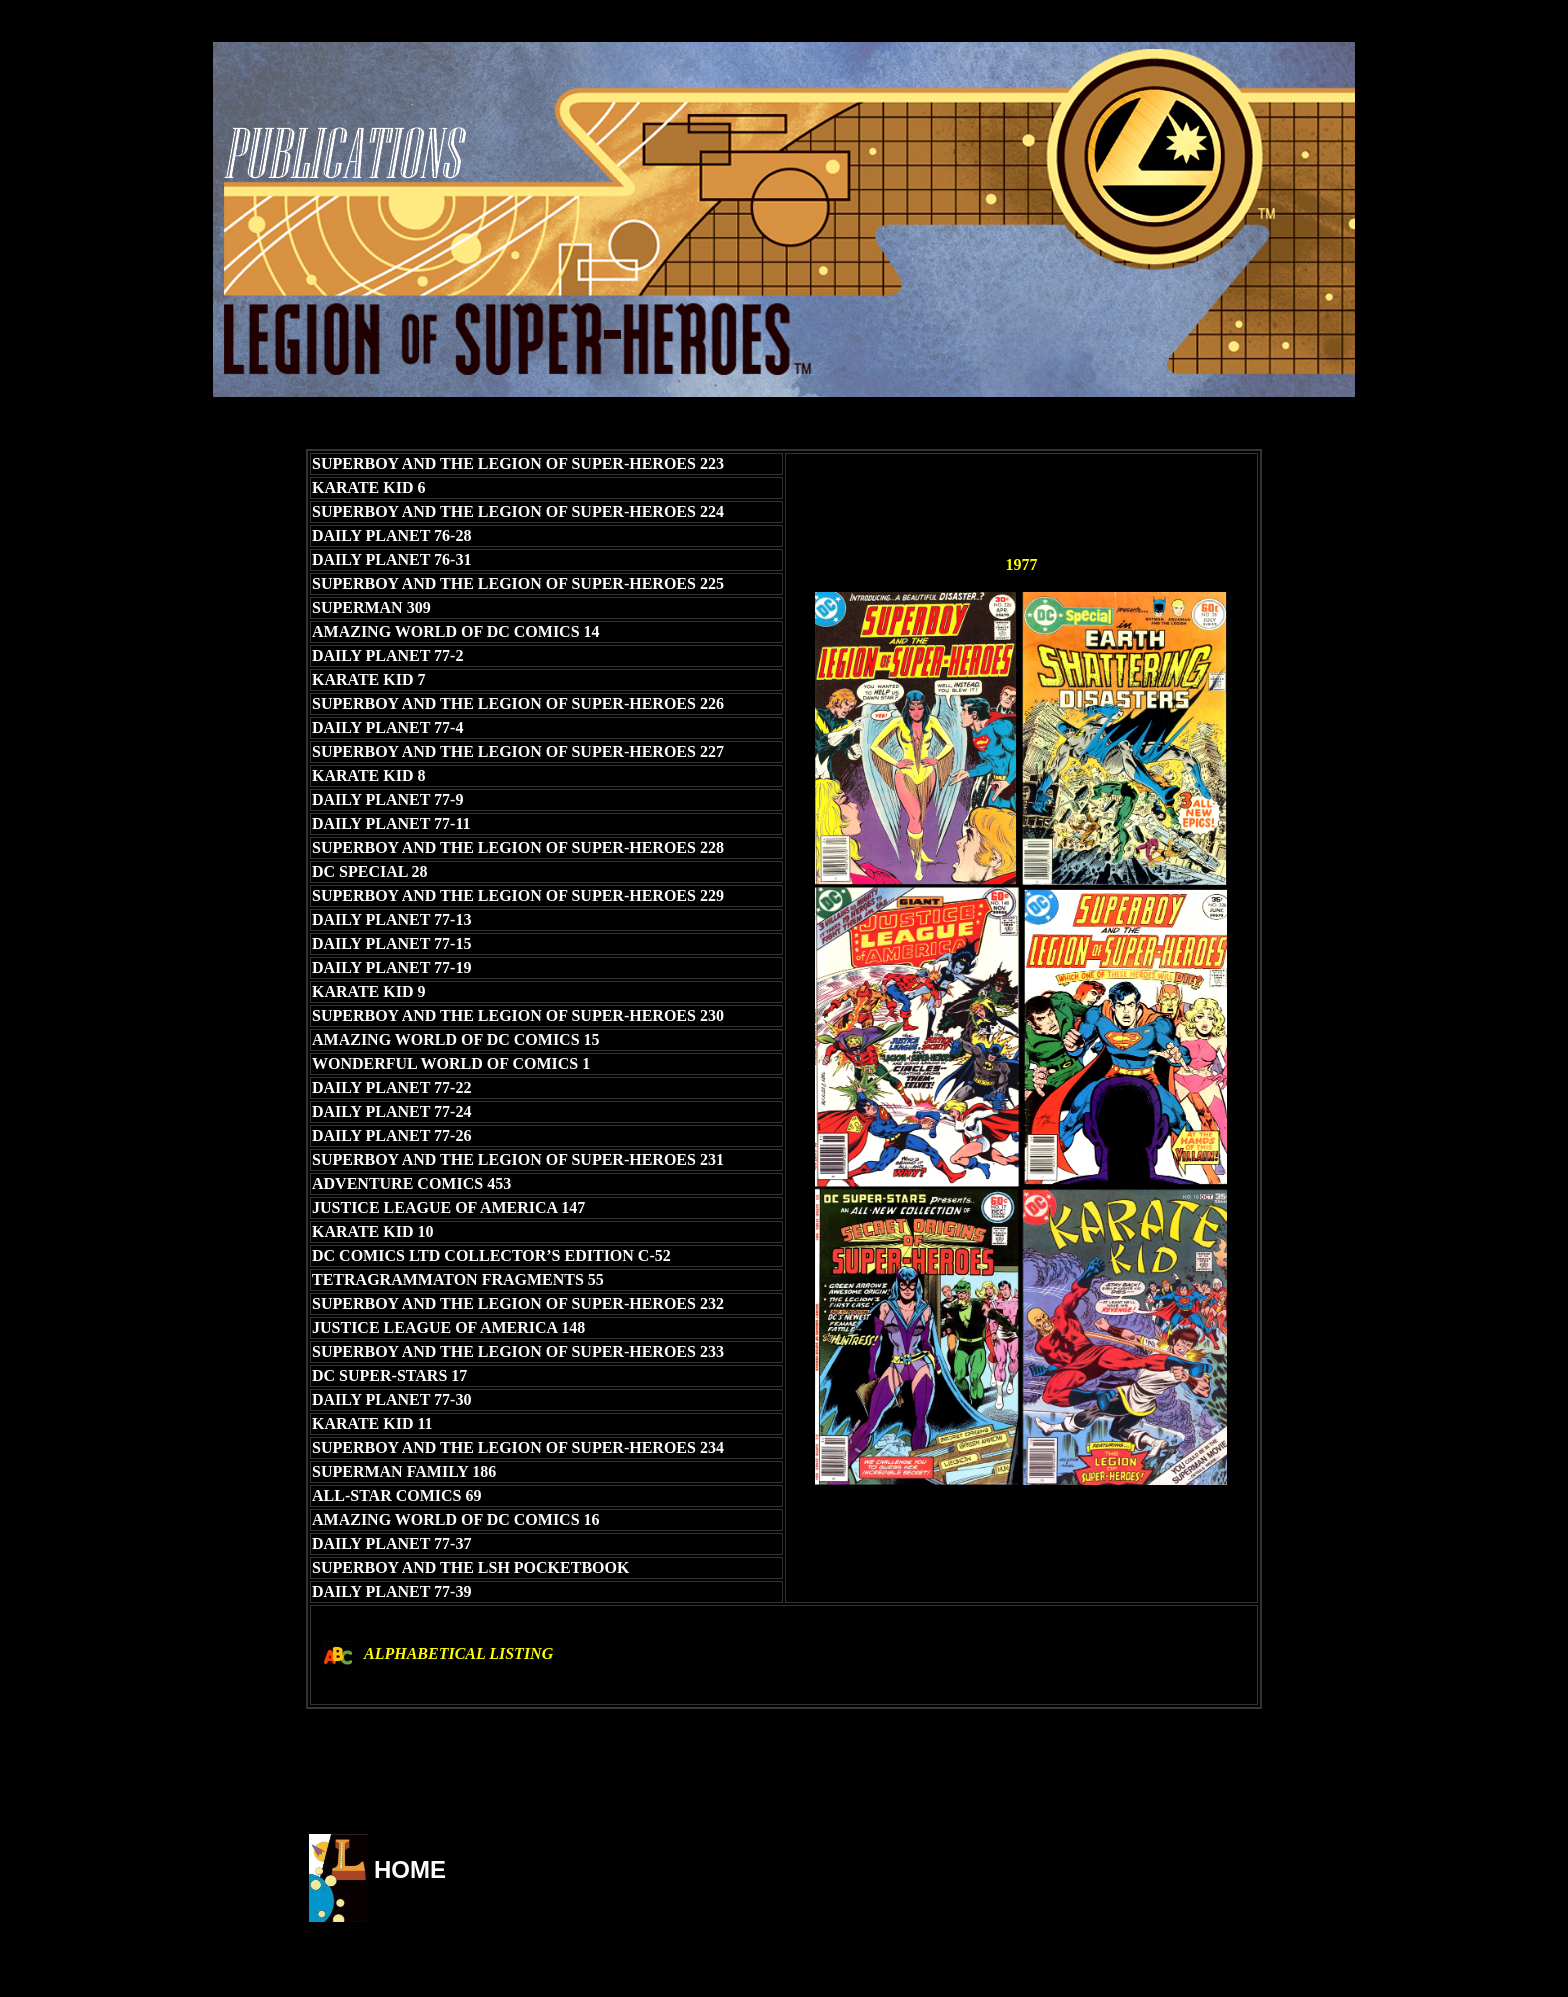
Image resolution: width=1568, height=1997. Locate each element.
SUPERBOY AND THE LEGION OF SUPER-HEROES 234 (518, 1447)
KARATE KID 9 (369, 991)
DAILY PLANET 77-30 (391, 1399)
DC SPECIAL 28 (370, 871)
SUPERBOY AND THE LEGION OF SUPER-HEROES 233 (518, 1351)
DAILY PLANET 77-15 (391, 943)
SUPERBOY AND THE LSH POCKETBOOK (470, 1567)
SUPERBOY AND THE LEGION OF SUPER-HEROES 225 (518, 583)
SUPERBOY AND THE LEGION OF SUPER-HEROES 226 (518, 703)
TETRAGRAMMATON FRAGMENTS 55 (458, 1279)
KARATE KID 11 (372, 1423)
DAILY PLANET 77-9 (387, 799)
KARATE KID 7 (369, 679)
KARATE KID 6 (369, 487)
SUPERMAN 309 (371, 607)
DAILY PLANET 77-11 (391, 823)
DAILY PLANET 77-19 (391, 967)
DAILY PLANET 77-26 (391, 1135)
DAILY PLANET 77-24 (391, 1111)
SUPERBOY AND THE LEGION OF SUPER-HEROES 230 (518, 1015)
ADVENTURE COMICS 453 (411, 1183)
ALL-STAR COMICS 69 (397, 1495)
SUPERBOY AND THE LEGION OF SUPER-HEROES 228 (518, 847)
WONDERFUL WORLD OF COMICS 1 (451, 1063)
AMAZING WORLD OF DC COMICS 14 (456, 631)
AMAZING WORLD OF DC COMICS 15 (456, 1039)
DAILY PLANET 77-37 (391, 1543)
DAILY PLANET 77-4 (387, 727)
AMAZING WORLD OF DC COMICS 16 (456, 1519)
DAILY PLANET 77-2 (387, 655)
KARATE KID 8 (369, 775)
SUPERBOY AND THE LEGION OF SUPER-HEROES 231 (518, 1159)
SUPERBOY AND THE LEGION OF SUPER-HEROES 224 (518, 511)
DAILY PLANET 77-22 (391, 1087)
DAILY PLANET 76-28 (391, 535)
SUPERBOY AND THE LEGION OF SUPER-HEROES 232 (518, 1303)
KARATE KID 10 (373, 1231)
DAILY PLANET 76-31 (391, 559)
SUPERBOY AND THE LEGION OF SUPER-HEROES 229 (518, 895)
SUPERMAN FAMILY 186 (404, 1471)
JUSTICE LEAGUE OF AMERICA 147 (448, 1207)
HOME (410, 1869)
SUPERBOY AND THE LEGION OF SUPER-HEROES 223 (518, 463)
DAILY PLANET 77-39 (391, 1591)
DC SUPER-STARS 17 (389, 1375)
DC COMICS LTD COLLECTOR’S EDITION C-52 (491, 1255)
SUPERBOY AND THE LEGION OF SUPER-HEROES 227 (518, 751)
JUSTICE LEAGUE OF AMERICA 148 (448, 1327)
